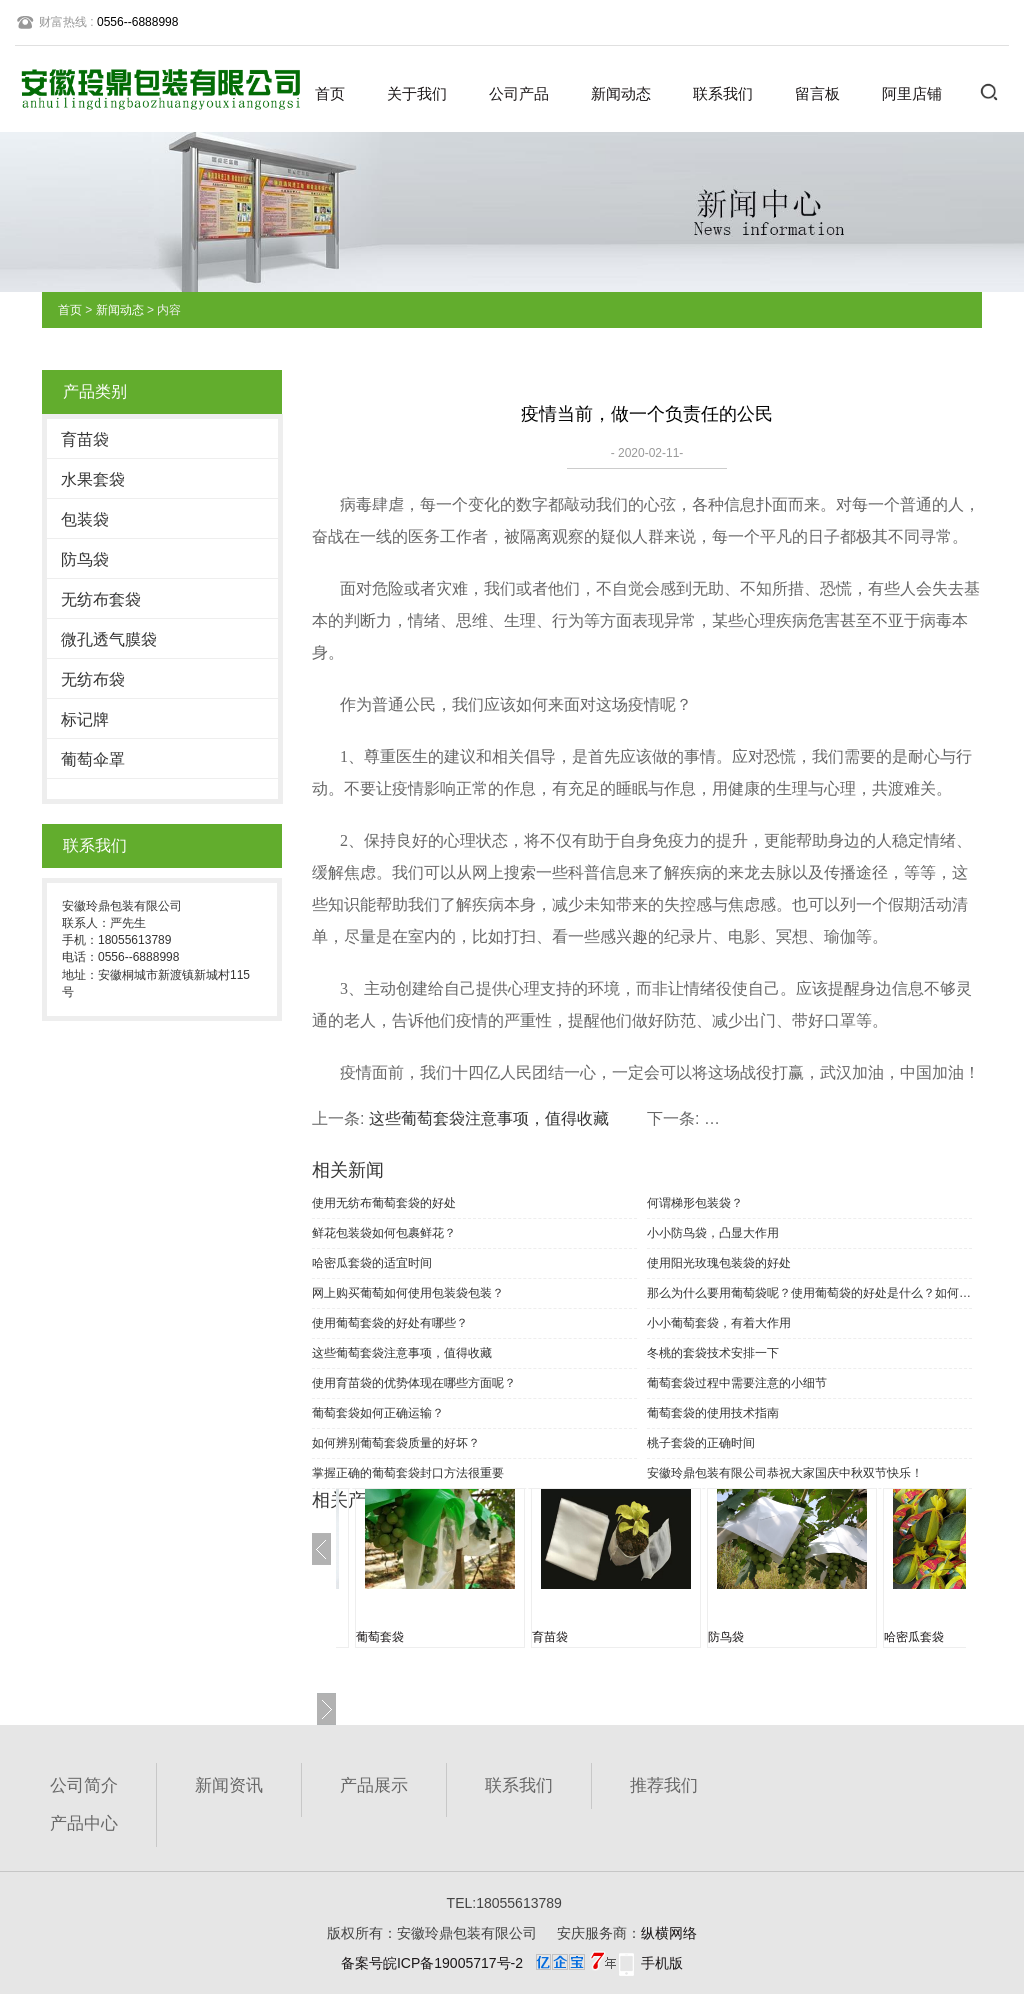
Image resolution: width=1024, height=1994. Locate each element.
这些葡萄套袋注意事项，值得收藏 (489, 1118)
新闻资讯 (229, 1785)
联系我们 (723, 93)
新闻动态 (621, 93)
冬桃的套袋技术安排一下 (713, 1353)
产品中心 (84, 1823)
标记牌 (85, 719)
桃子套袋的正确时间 (701, 1443)
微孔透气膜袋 (109, 639)
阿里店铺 (912, 93)
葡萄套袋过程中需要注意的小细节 (737, 1383)
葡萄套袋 (380, 1637)
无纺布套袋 (101, 599)
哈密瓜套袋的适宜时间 (372, 1263)
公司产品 (519, 93)
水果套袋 (93, 479)
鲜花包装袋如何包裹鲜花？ (384, 1233)
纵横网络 (669, 1933)
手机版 (662, 1963)
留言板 (817, 93)
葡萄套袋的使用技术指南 (713, 1413)
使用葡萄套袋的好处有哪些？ (390, 1323)
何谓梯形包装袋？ (695, 1203)
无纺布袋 (93, 679)
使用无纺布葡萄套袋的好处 (384, 1203)
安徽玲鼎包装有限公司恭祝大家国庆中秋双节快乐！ (785, 1473)
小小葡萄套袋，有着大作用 (719, 1323)
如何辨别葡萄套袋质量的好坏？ (396, 1443)
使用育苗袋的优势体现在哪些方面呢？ (414, 1383)
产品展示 (374, 1785)
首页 (330, 93)
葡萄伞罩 (93, 759)
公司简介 (84, 1785)
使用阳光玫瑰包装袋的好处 (719, 1263)
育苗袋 (85, 439)
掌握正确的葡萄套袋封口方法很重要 (408, 1473)
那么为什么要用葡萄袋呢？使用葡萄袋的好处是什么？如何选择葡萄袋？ (809, 1293)
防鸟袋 (85, 559)
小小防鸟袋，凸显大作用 (713, 1233)
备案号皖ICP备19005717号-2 (432, 1963)
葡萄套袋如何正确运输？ (378, 1413)
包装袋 (85, 519)
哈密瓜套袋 (914, 1637)
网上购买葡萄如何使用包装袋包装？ (408, 1293)
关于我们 (417, 93)
